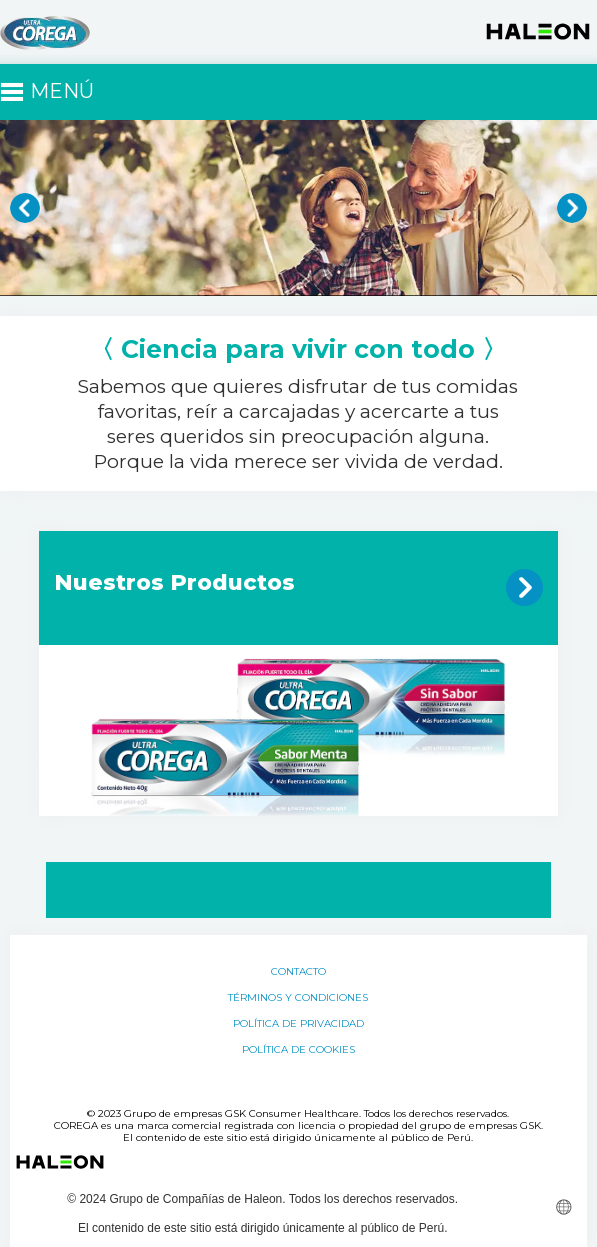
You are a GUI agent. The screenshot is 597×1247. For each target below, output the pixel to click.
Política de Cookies (298, 1050)
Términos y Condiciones (298, 998)
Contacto (298, 972)
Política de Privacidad (298, 1024)
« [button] (25, 208)
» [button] (572, 208)
